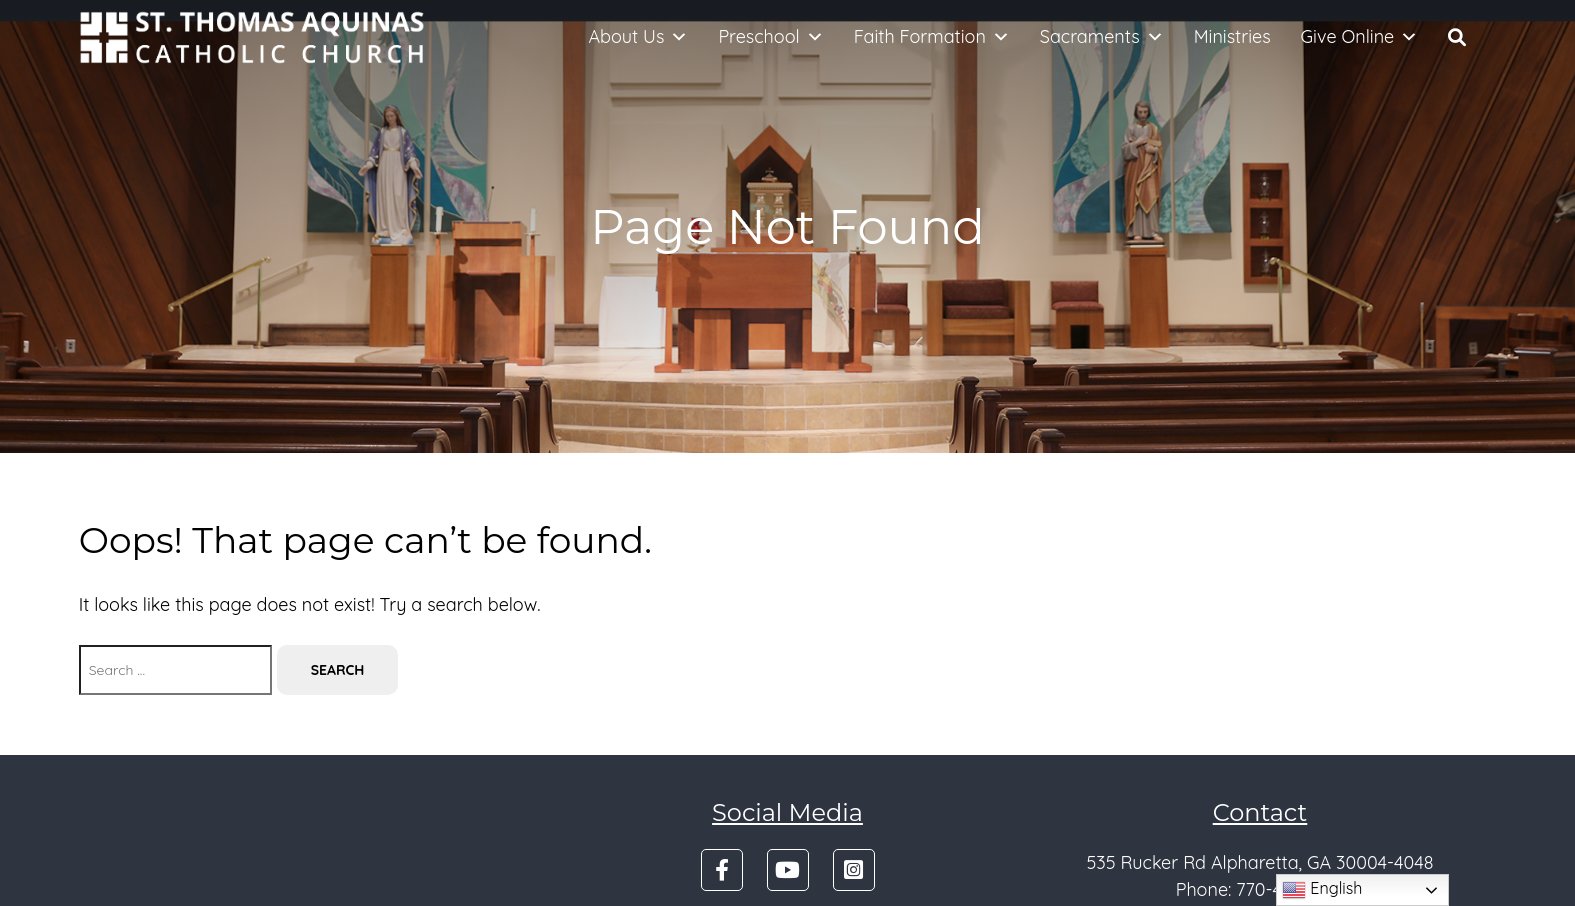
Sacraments (1102, 37)
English (1322, 890)
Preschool (770, 37)
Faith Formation (932, 37)
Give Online (1360, 37)
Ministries (1232, 36)
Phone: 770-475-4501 (1260, 889)
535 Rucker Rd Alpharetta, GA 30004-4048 (1259, 862)
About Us (638, 37)
